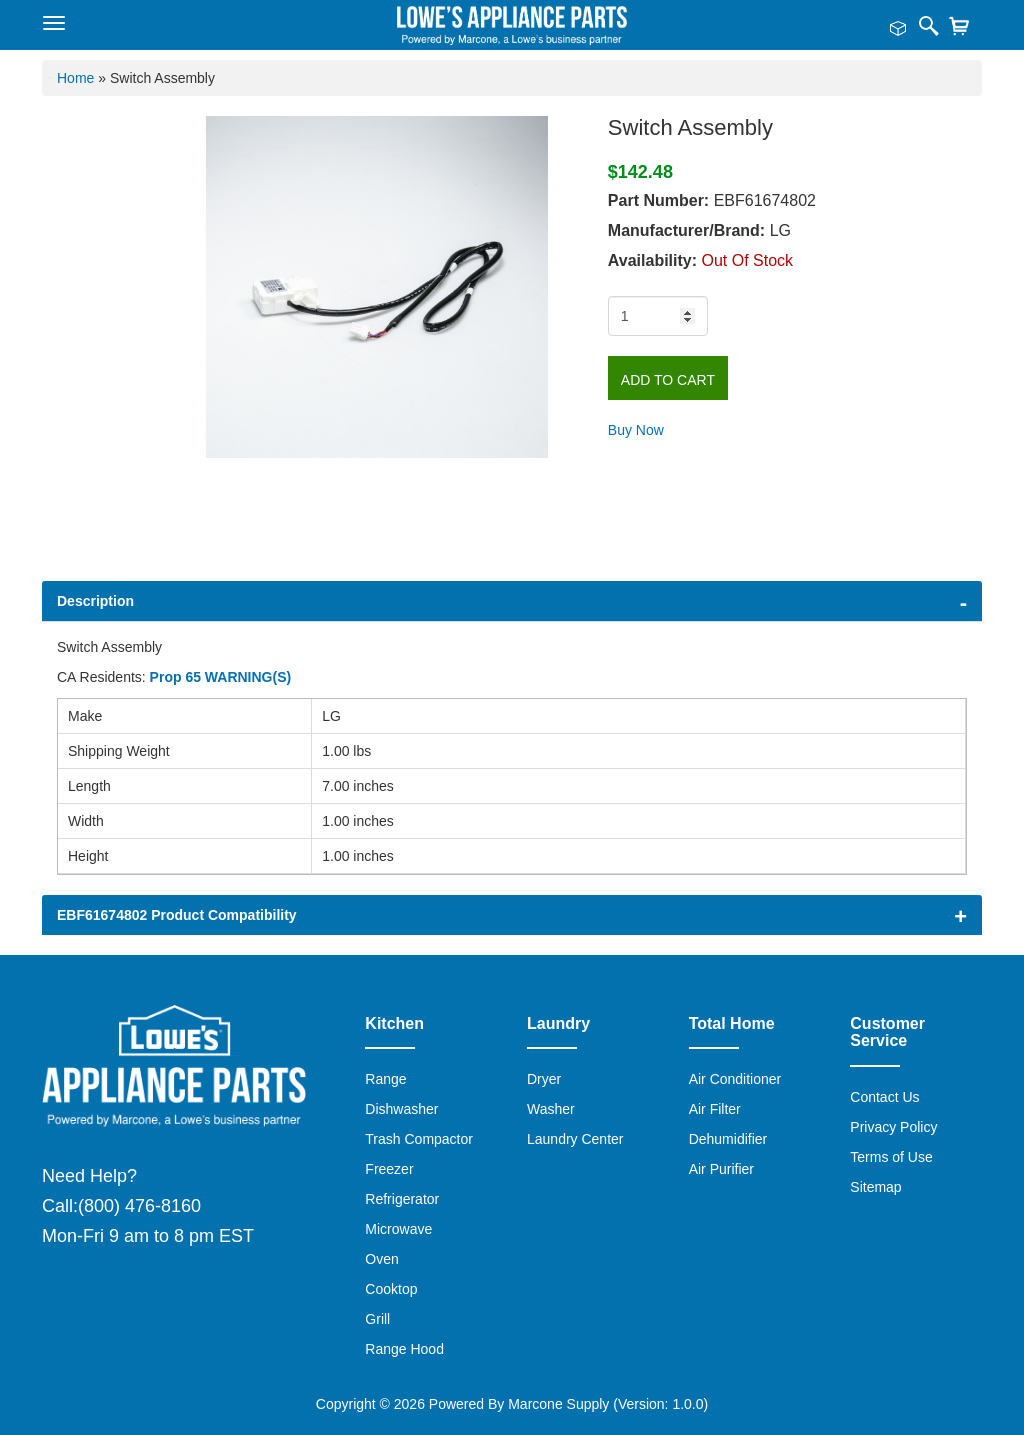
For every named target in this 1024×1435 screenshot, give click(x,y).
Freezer (389, 1169)
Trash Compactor (419, 1139)
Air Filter (715, 1109)
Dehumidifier (728, 1139)
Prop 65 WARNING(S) (221, 677)
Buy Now (636, 430)
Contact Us (884, 1097)
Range (385, 1079)
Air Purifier (721, 1169)
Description (95, 601)
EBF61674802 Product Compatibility (177, 915)
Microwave (398, 1229)
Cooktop (391, 1289)
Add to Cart (668, 380)
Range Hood (404, 1349)
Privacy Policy (893, 1127)
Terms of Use (891, 1157)
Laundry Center (575, 1139)
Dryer (544, 1079)
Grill (377, 1319)
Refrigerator (402, 1199)
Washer (551, 1109)
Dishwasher (401, 1109)
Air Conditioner (735, 1079)
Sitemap (875, 1187)
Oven (381, 1259)
